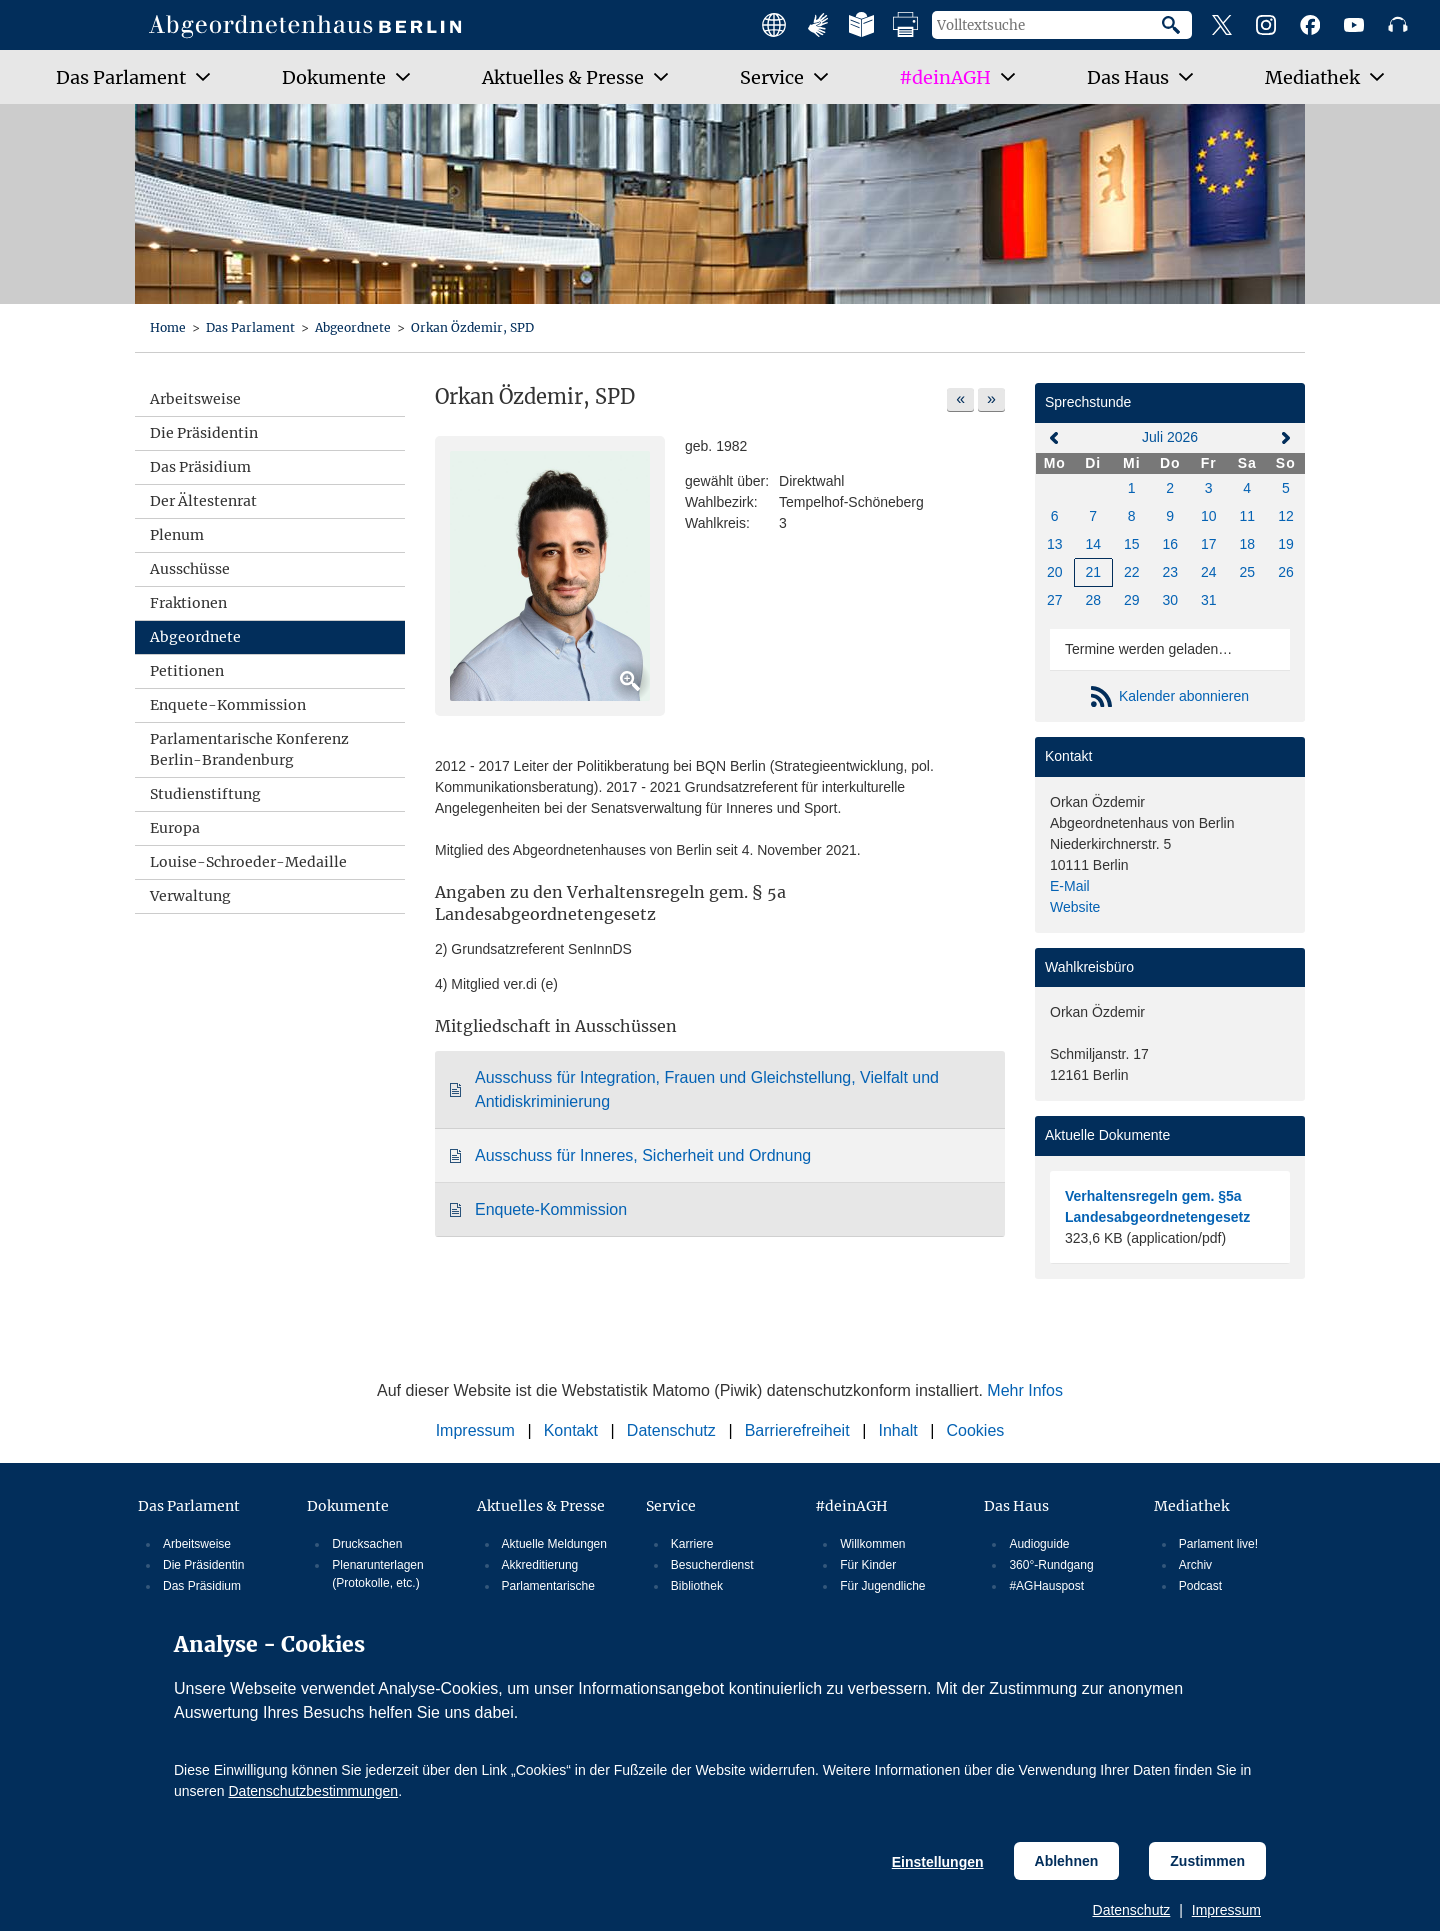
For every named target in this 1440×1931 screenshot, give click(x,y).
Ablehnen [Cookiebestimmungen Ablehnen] (1067, 1861)
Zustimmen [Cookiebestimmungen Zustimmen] (1207, 1861)
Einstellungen (938, 1862)
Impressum (1226, 1910)
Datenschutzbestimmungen (313, 1791)
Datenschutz (1132, 1910)
